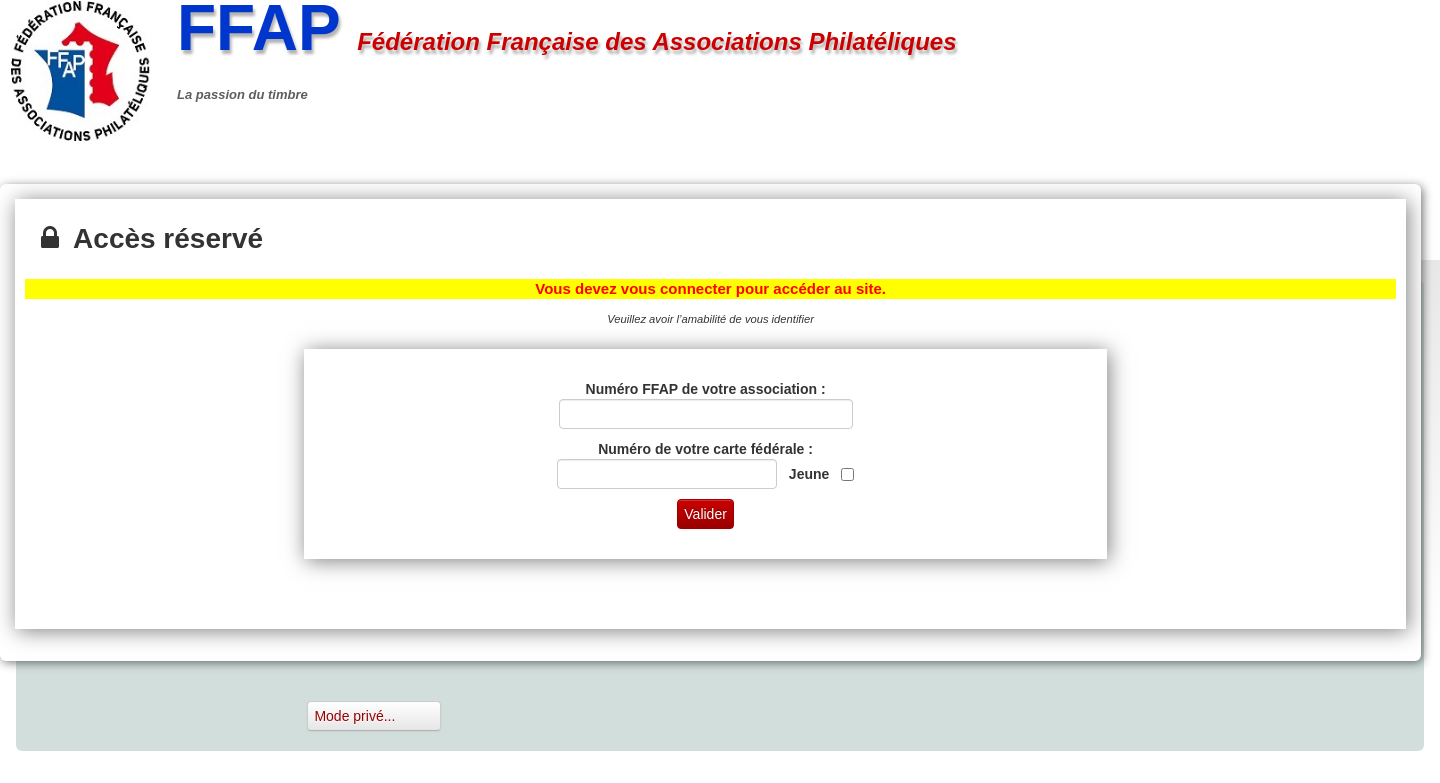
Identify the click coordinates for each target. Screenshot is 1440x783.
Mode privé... (374, 716)
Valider (705, 514)
